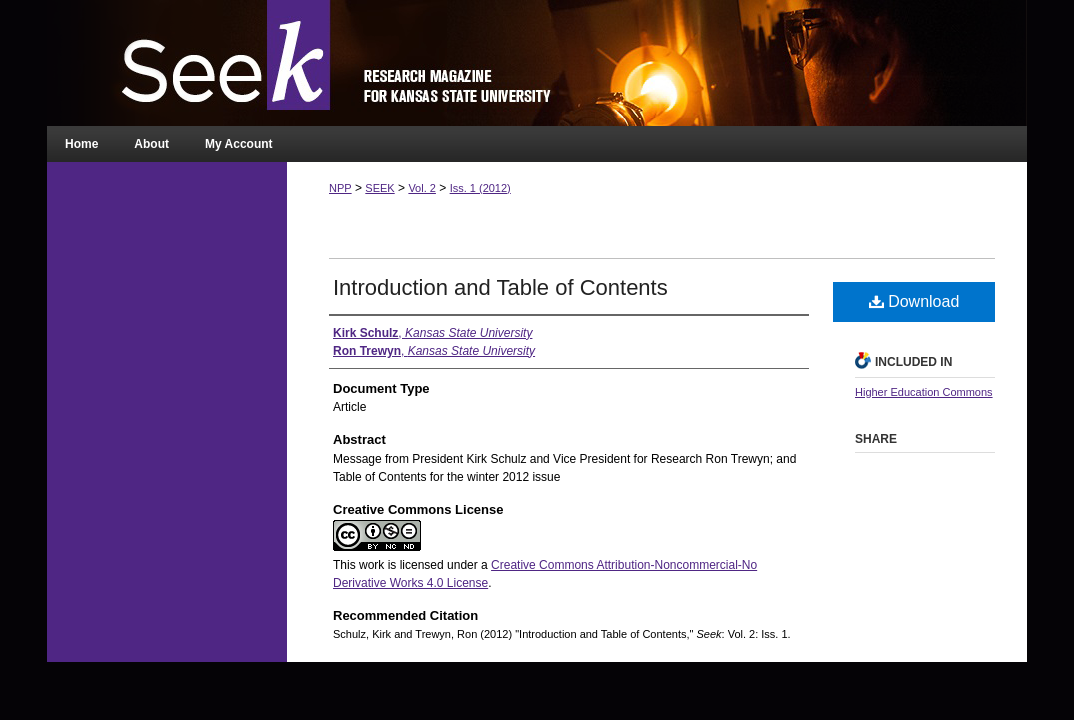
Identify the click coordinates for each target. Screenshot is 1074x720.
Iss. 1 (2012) (480, 188)
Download (914, 301)
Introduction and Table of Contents (500, 287)
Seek (537, 63)
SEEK (379, 188)
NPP (340, 188)
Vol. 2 (422, 188)
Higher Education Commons (924, 392)
